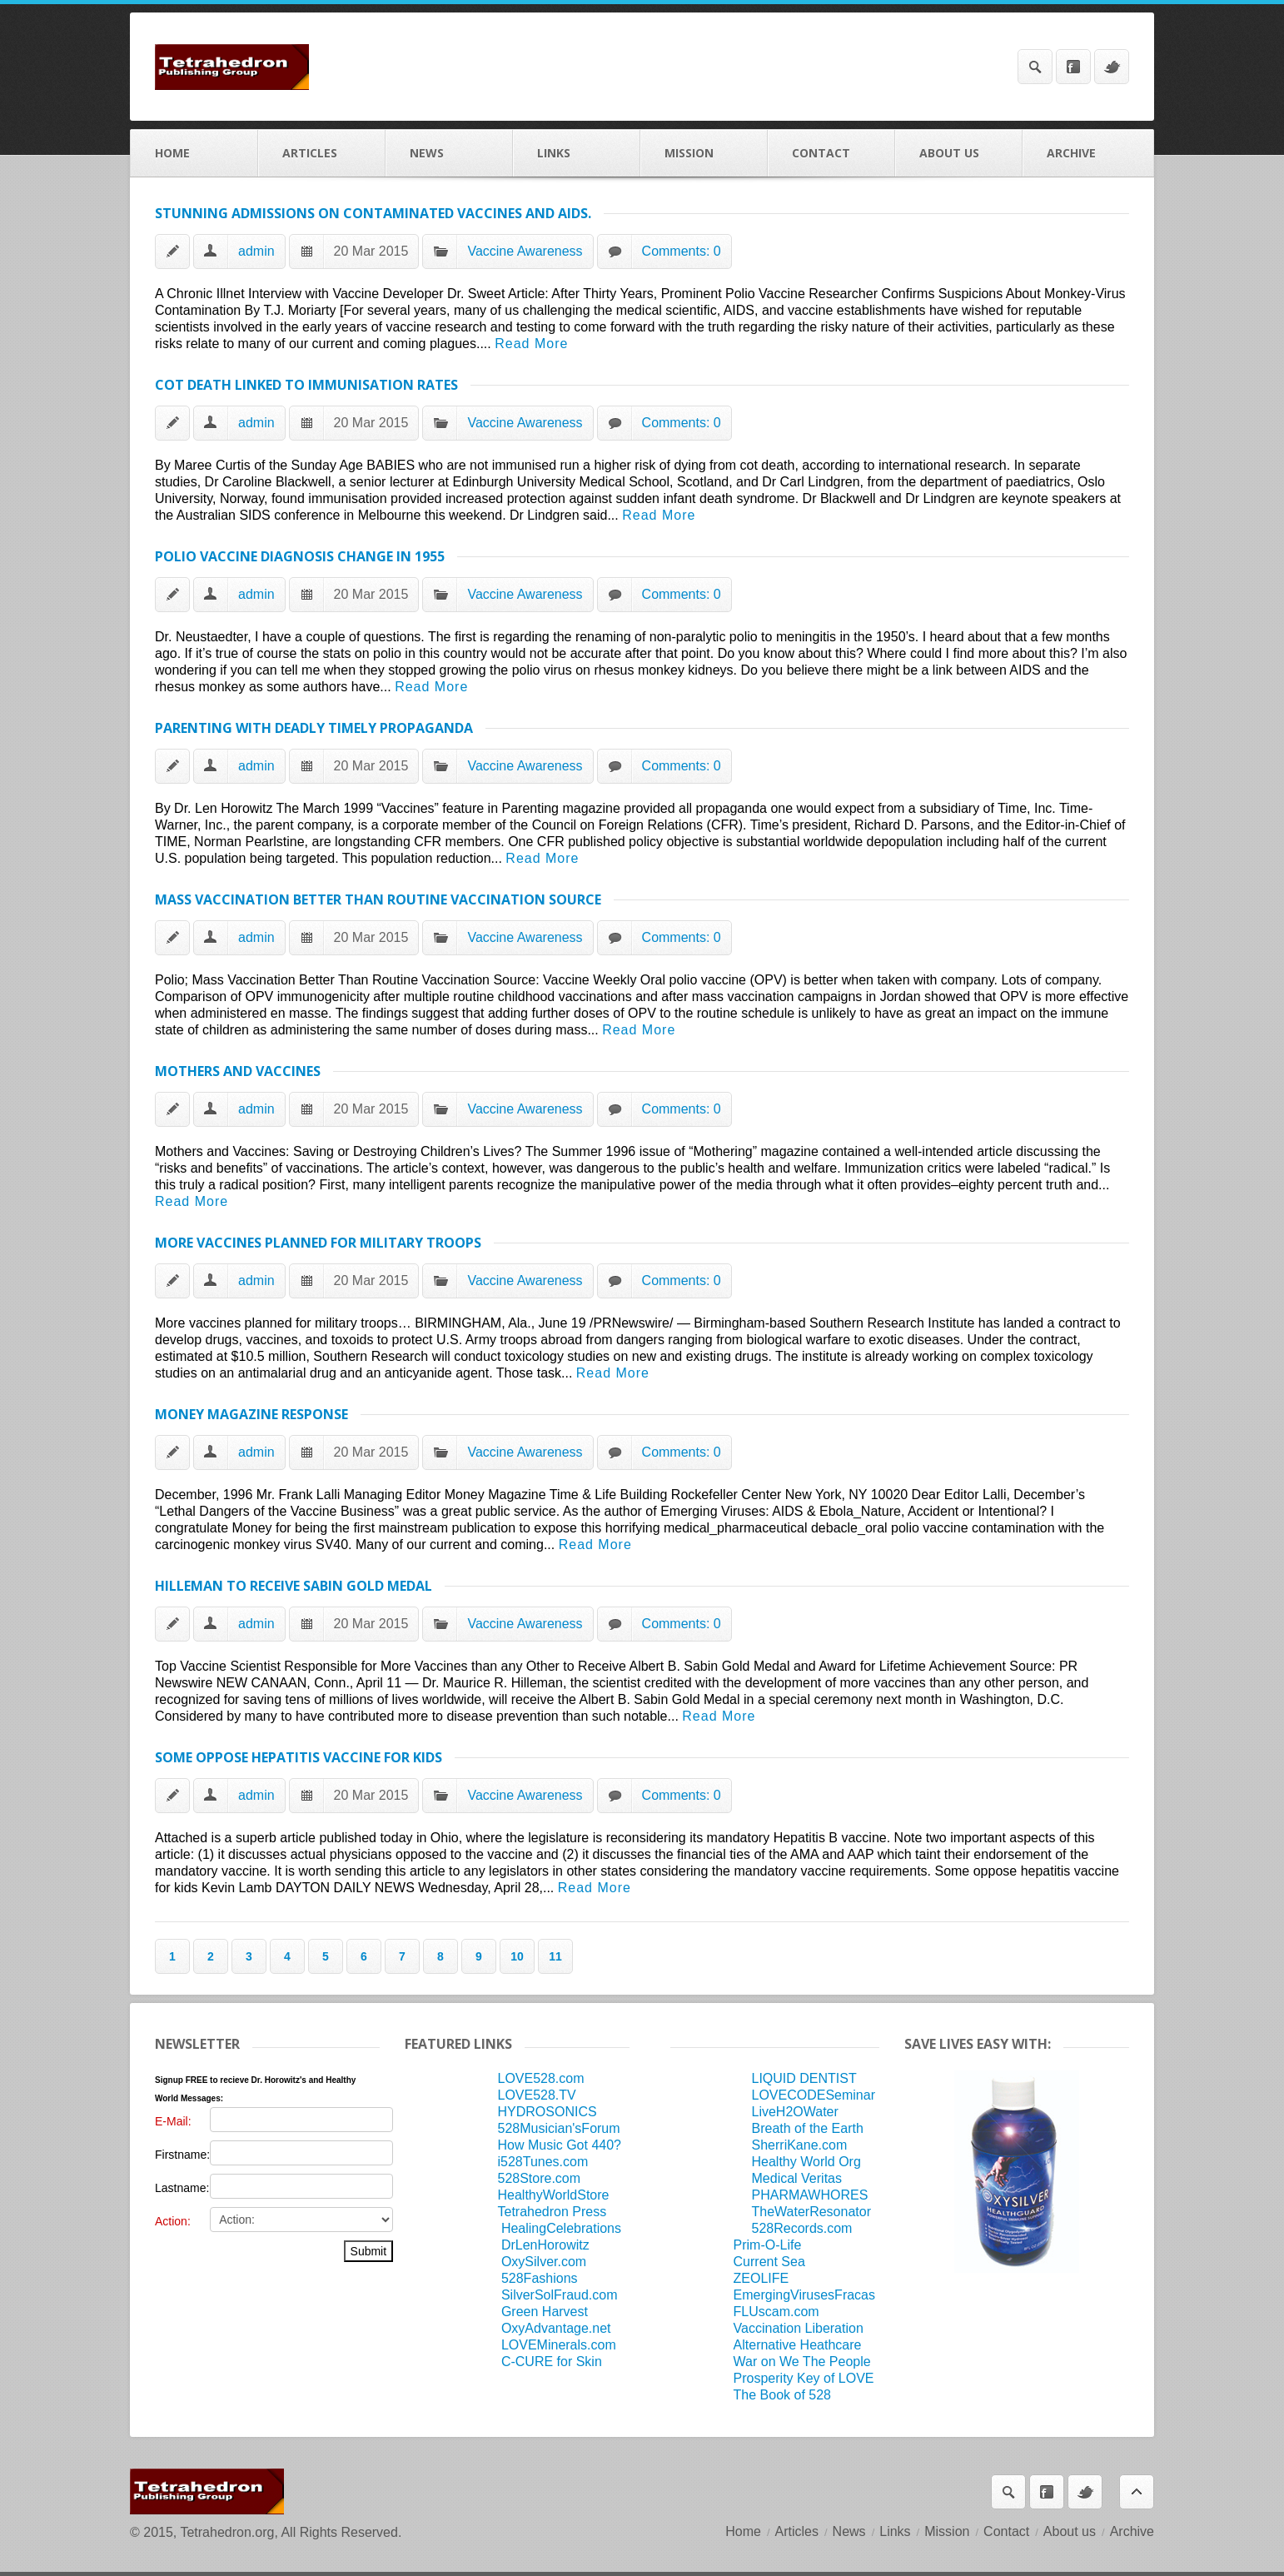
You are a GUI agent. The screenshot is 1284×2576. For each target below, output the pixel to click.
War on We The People (802, 2361)
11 (555, 1956)
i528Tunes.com (542, 2162)
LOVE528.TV (536, 2095)
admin (256, 251)
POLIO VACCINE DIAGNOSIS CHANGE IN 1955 (300, 556)
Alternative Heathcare (798, 2345)
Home (194, 153)
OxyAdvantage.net (556, 2328)
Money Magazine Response (251, 1414)
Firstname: (182, 2154)
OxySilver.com (543, 2262)
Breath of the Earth (807, 2128)
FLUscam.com (776, 2311)
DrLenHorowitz (545, 2245)
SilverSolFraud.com (559, 2295)
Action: (173, 2221)
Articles (322, 153)
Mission (704, 153)
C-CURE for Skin (551, 2361)
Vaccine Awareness (524, 251)
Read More (531, 343)
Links (576, 153)
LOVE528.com (540, 2078)
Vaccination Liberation (798, 2328)
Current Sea (769, 2262)
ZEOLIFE (761, 2278)
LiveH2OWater (795, 2112)
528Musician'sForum (558, 2128)
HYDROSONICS (546, 2112)
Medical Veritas (797, 2178)
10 (517, 1956)
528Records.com (802, 2228)
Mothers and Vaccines (238, 1071)
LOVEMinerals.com (558, 2345)
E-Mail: (173, 2121)
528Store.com (538, 2178)
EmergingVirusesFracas (804, 2295)
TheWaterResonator (811, 2212)
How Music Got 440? (559, 2145)
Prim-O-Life (768, 2245)
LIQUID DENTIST (804, 2078)
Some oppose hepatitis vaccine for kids (298, 1757)
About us (959, 153)
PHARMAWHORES (810, 2195)
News (449, 153)
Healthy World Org (806, 2162)
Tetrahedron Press (551, 2212)
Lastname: (182, 2188)
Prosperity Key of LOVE (804, 2378)
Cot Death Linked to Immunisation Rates (306, 385)
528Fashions (539, 2278)
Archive (1088, 153)
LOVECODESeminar (814, 2095)
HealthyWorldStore (553, 2195)
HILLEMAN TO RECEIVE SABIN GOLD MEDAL (293, 1586)
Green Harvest (544, 2311)
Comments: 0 (681, 251)
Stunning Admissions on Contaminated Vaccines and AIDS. (373, 213)
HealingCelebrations (561, 2228)
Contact (831, 153)
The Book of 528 (782, 2395)
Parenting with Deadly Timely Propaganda (314, 728)
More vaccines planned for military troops (318, 1242)
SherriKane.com (800, 2145)
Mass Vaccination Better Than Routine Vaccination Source (378, 899)
